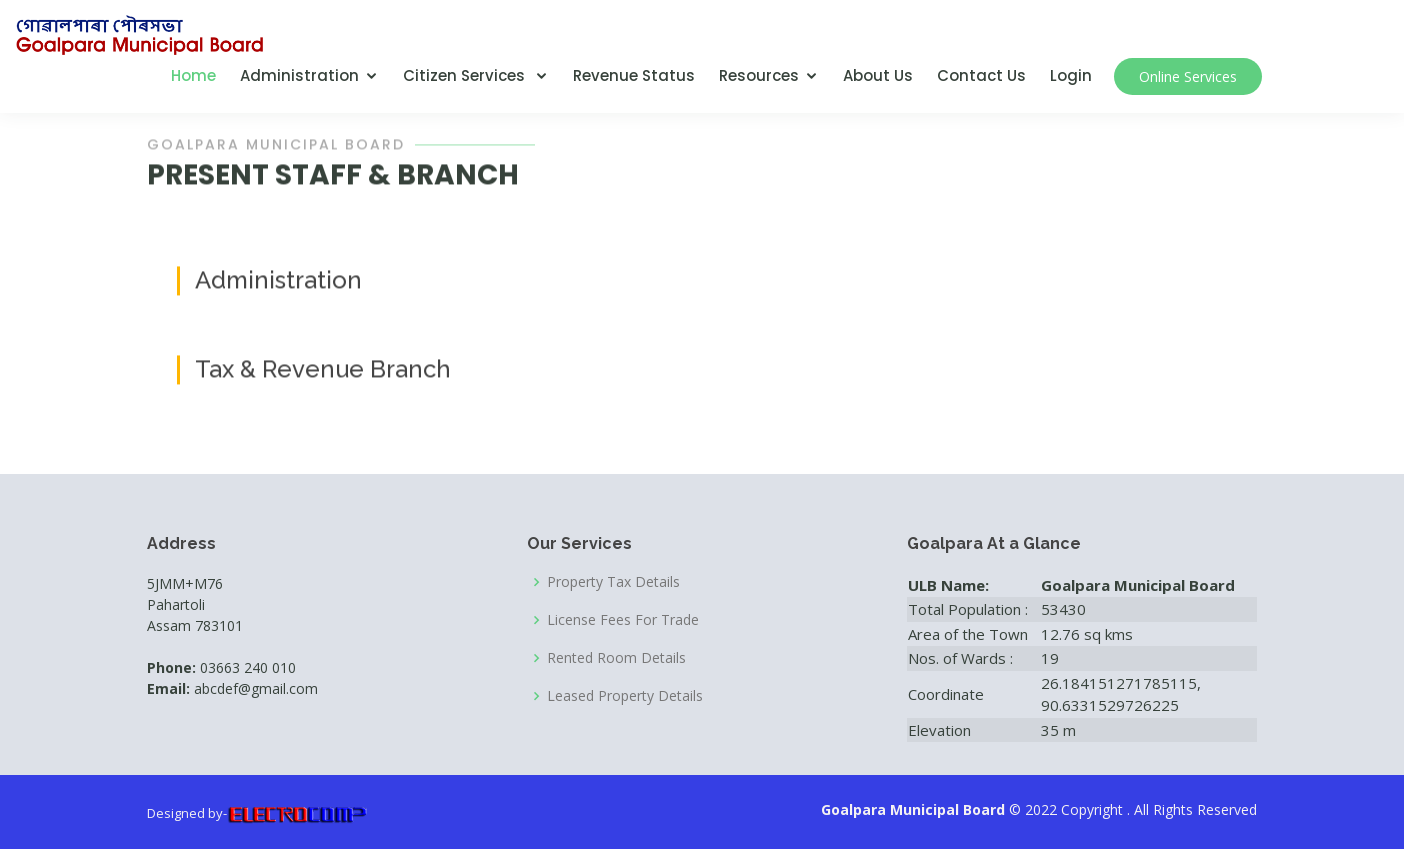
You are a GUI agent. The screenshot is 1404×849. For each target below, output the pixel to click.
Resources (759, 75)
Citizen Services (466, 75)
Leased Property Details (625, 696)
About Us (878, 75)
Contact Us (981, 75)
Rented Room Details (616, 658)
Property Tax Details (613, 582)
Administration (299, 75)
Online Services (1188, 76)
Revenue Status (634, 75)
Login (1071, 75)
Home (193, 75)
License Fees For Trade (623, 620)
